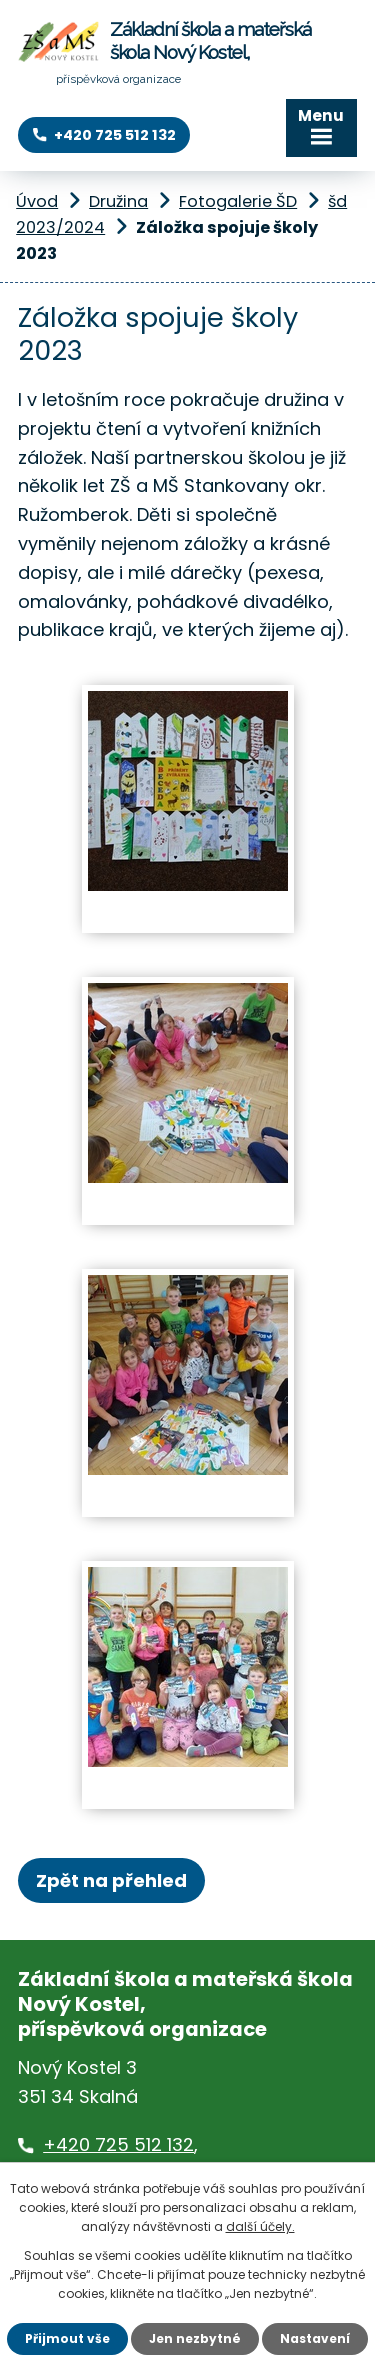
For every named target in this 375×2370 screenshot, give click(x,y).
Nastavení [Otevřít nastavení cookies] (315, 2338)
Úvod (37, 201)
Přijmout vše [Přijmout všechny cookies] (67, 2338)
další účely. (260, 2226)
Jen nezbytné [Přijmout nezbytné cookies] (195, 2338)
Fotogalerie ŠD (238, 201)
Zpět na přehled (111, 1880)
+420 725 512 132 (118, 2144)
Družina (118, 201)
